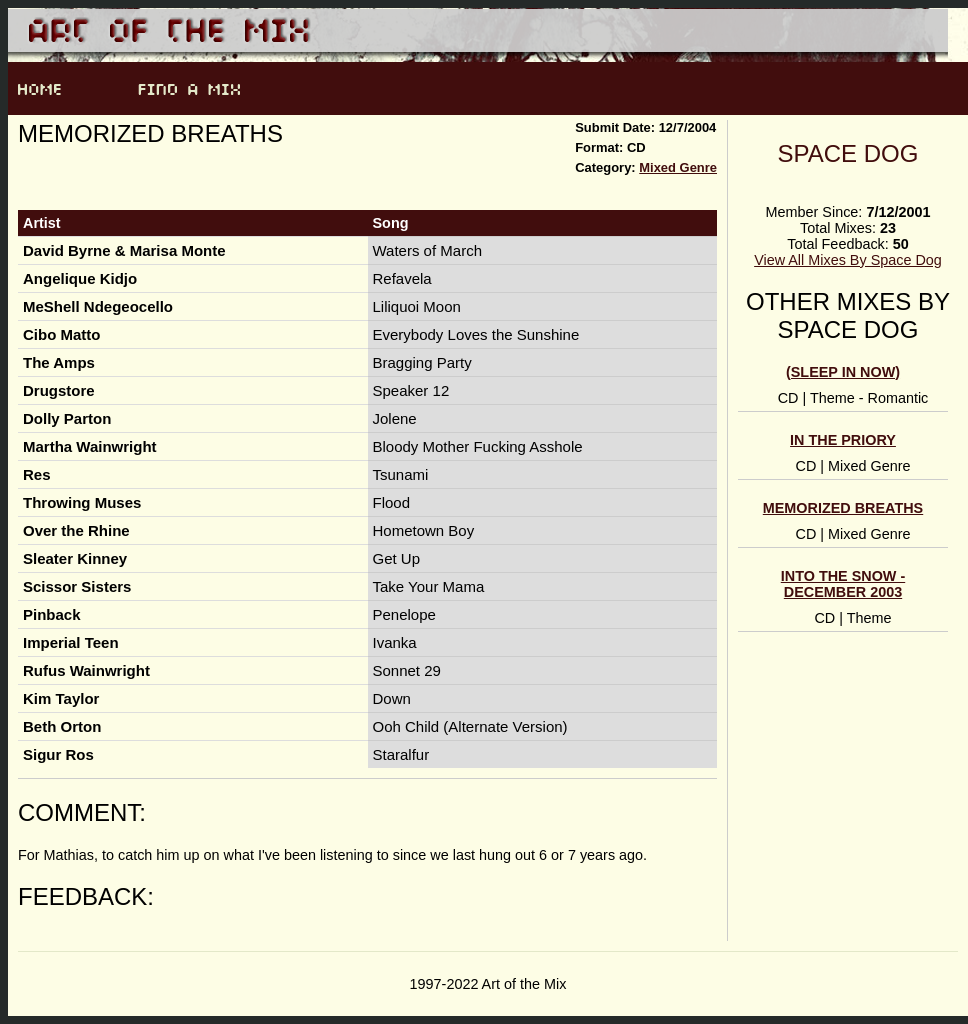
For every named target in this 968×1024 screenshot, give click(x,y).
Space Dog (848, 153)
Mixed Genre (678, 167)
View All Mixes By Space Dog (848, 260)
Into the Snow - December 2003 (843, 584)
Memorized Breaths (843, 508)
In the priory (843, 440)
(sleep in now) (843, 372)
